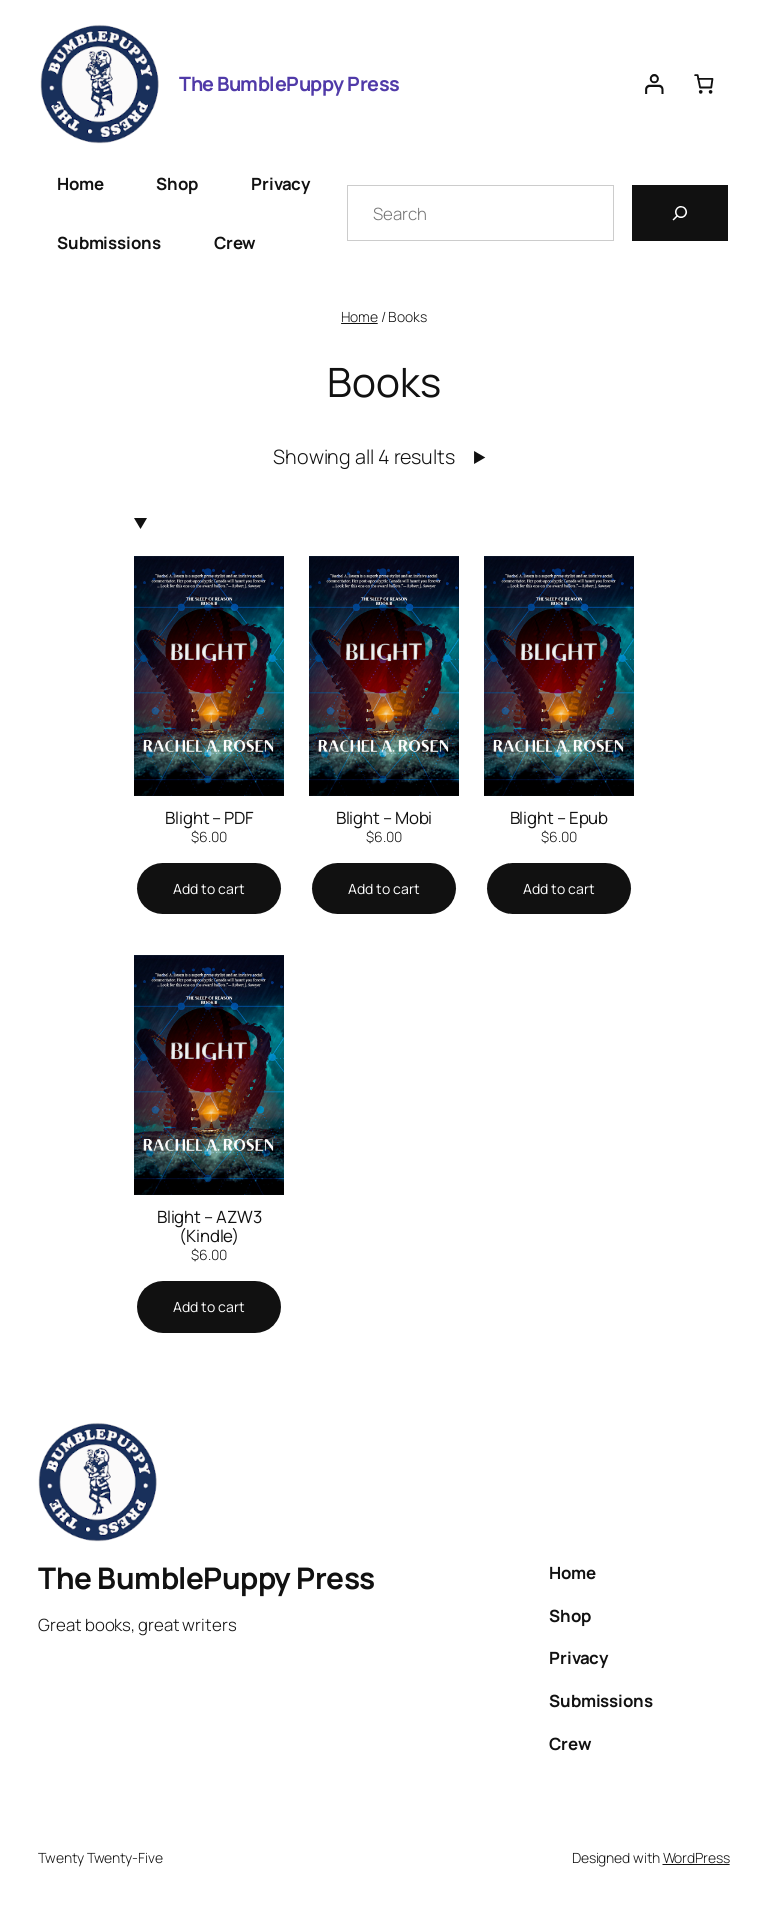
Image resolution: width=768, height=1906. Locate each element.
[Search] (680, 213)
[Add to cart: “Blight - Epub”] (559, 889)
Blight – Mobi (384, 817)
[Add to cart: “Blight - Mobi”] (384, 889)
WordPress (696, 1857)
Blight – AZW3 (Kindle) (209, 1226)
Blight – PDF (209, 817)
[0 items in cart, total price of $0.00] (703, 83)
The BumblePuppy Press (289, 83)
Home (359, 316)
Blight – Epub (559, 817)
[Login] (653, 83)
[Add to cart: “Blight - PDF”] (209, 889)
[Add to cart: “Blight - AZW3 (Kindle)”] (209, 1307)
